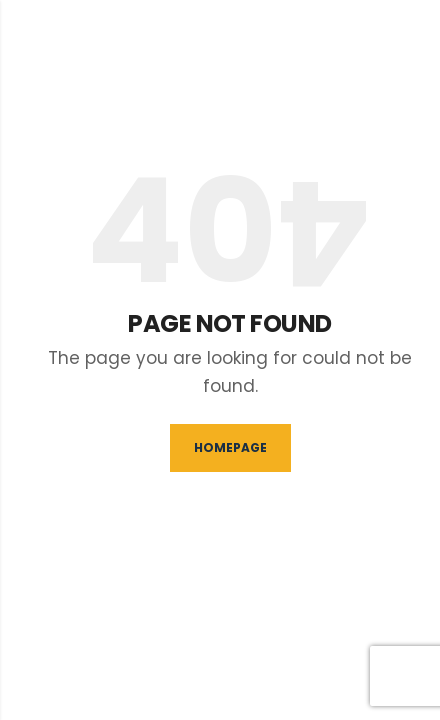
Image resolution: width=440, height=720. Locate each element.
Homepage (230, 447)
